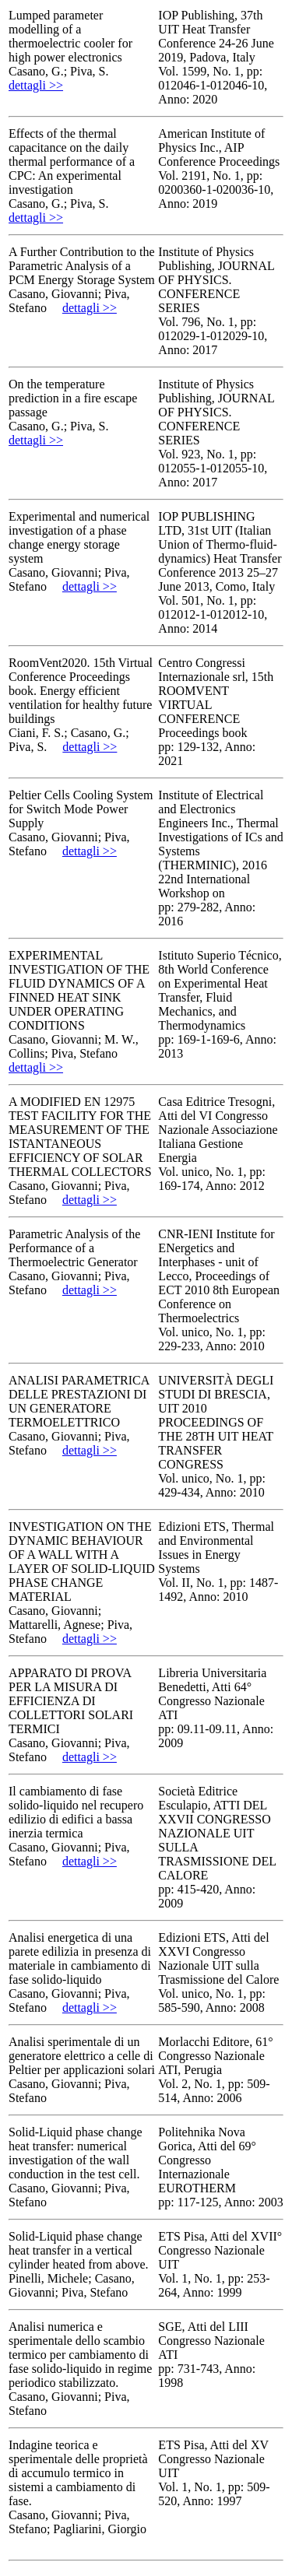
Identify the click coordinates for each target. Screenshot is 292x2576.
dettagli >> (36, 85)
